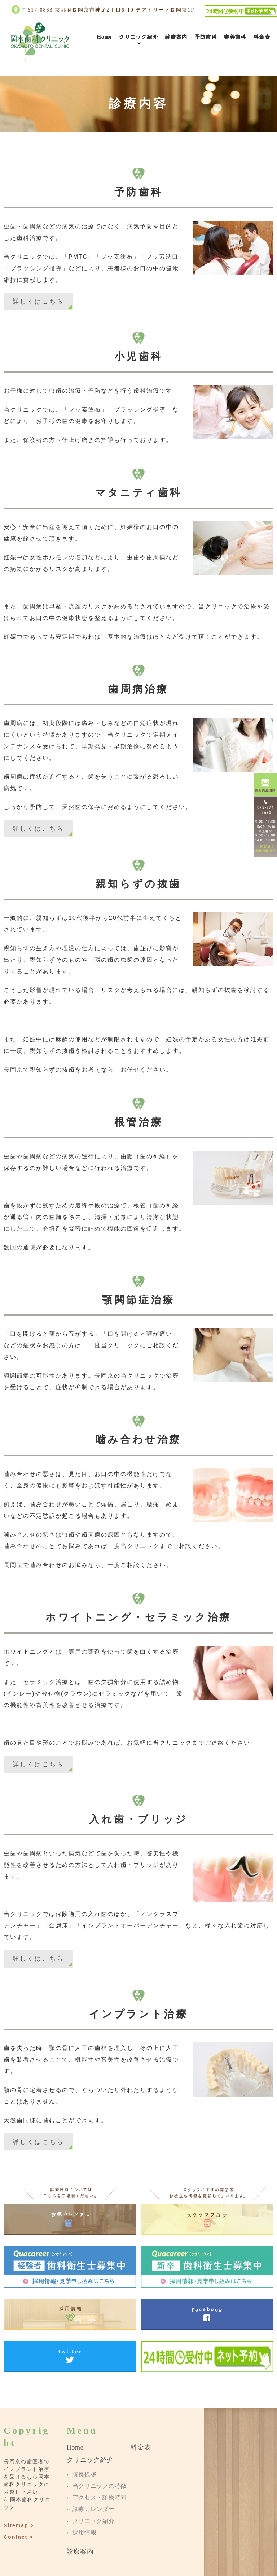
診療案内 (176, 37)
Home (104, 37)
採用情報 (84, 2532)
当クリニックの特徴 (98, 2486)
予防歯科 (206, 37)
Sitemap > (19, 2525)
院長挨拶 (84, 2474)
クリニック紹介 (138, 37)
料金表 (262, 37)
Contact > (18, 2537)
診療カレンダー (92, 2509)
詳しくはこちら (38, 301)
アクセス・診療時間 (98, 2497)
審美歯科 (235, 37)
